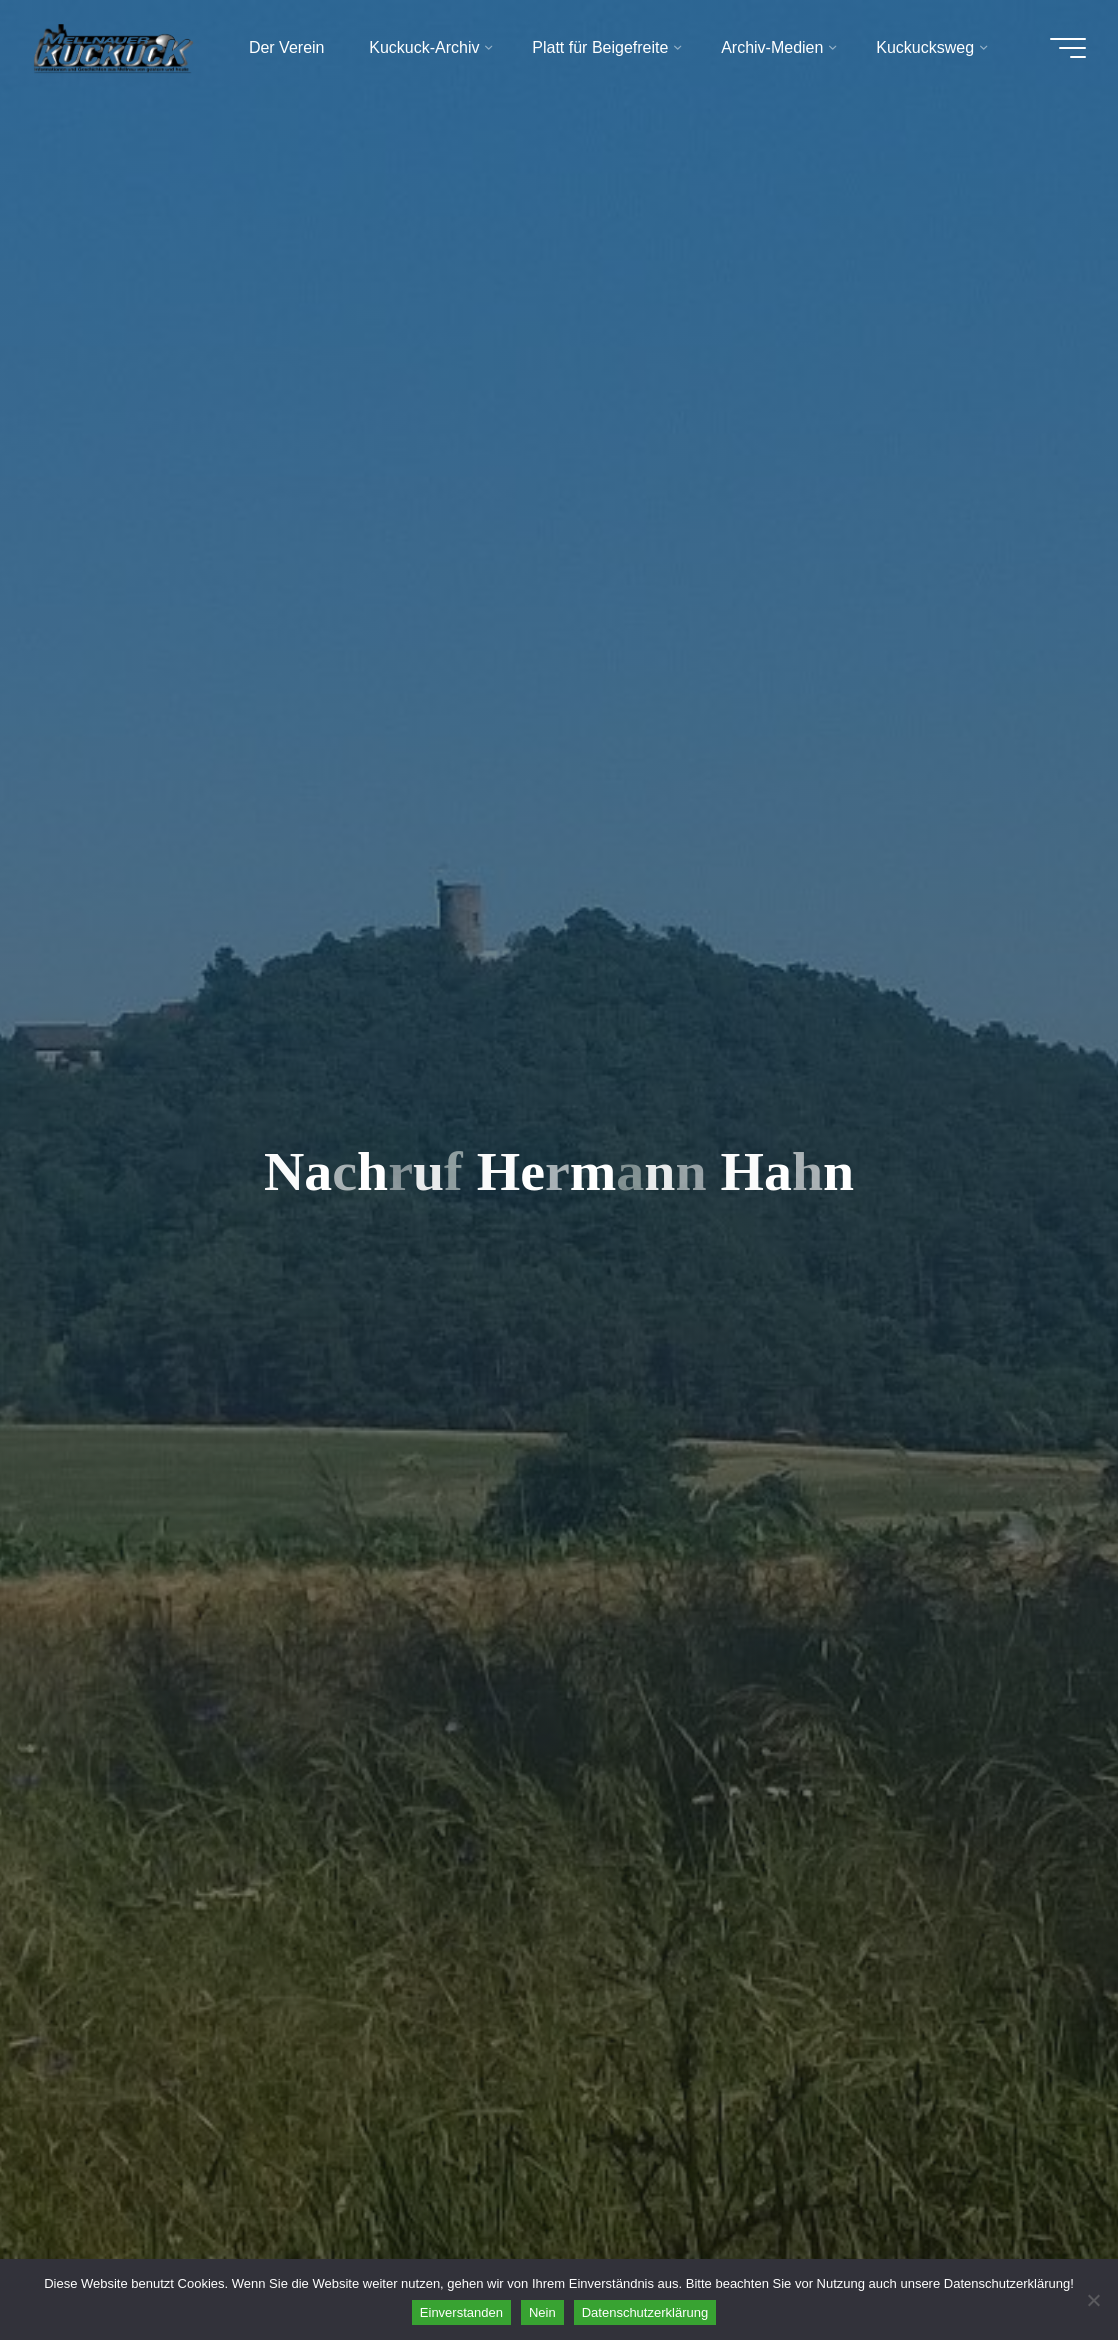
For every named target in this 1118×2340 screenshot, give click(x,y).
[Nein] (1093, 2300)
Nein (542, 2312)
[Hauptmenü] (1068, 48)
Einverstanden (461, 2312)
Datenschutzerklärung (645, 2312)
